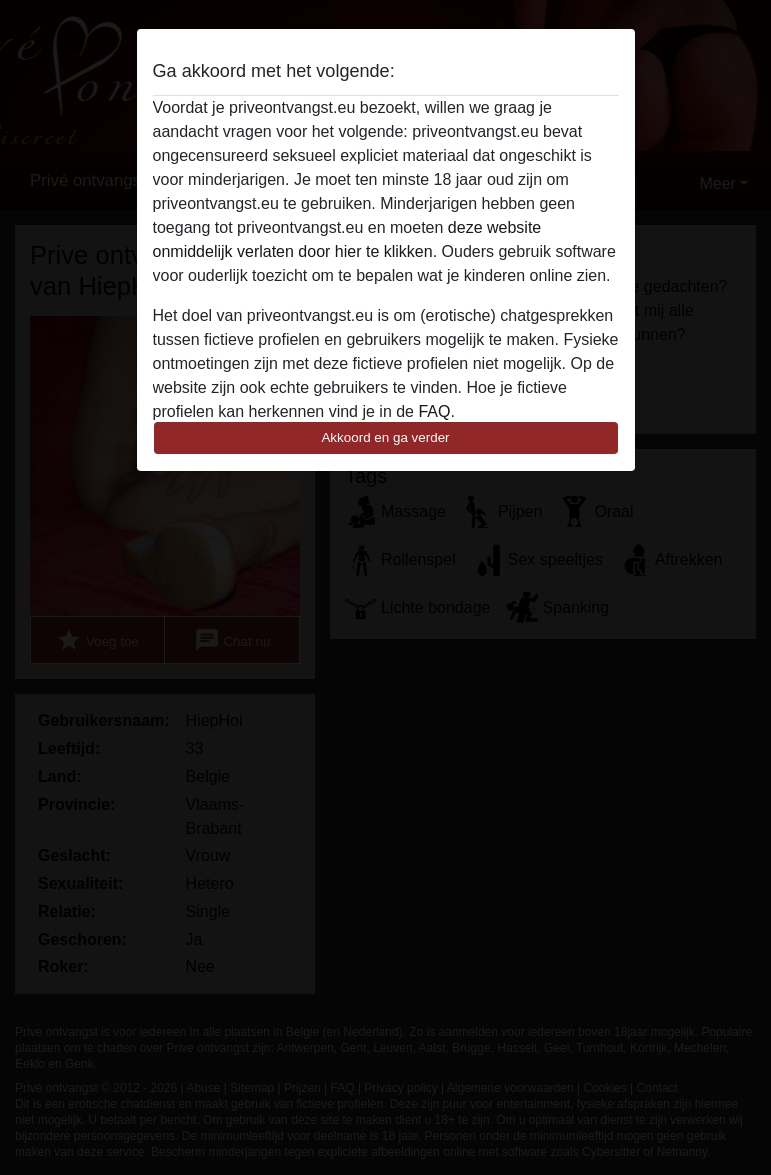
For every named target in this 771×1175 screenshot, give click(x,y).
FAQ (434, 411)
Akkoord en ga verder (385, 437)
